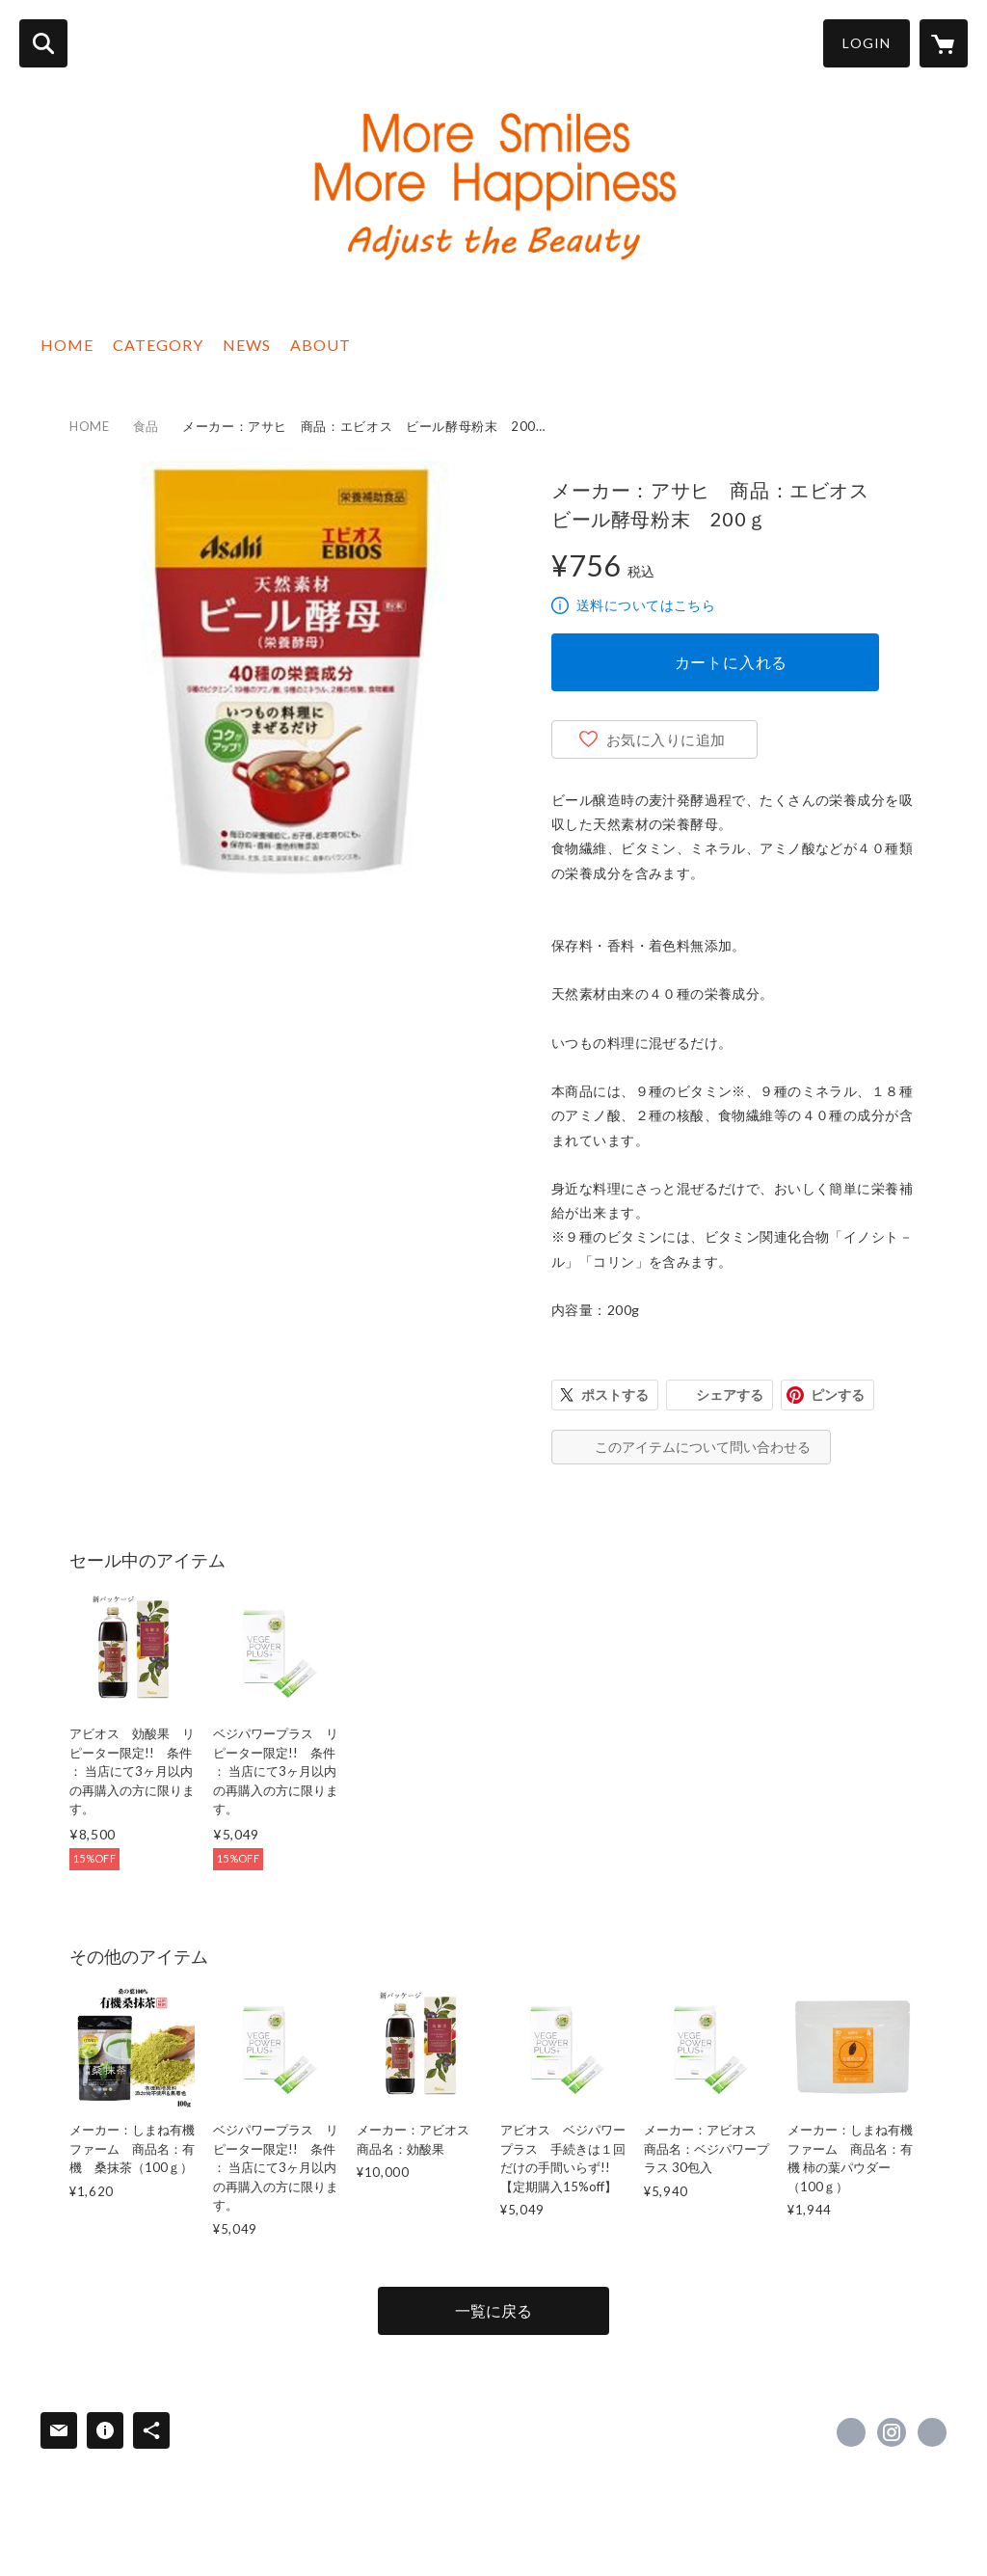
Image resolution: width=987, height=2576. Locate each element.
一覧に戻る (493, 2310)
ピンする (838, 1394)
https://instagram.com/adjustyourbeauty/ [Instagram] (891, 2432)
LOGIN (866, 43)
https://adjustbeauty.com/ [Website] (932, 2432)
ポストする (615, 1394)
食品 (146, 426)
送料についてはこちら (645, 605)
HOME (66, 344)
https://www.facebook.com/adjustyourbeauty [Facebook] (851, 2432)
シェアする (729, 1394)
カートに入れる (731, 662)
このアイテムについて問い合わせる (703, 1446)
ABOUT (320, 344)
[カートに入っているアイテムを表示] (944, 43)
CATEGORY (158, 344)
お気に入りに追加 (666, 739)
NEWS (247, 344)
